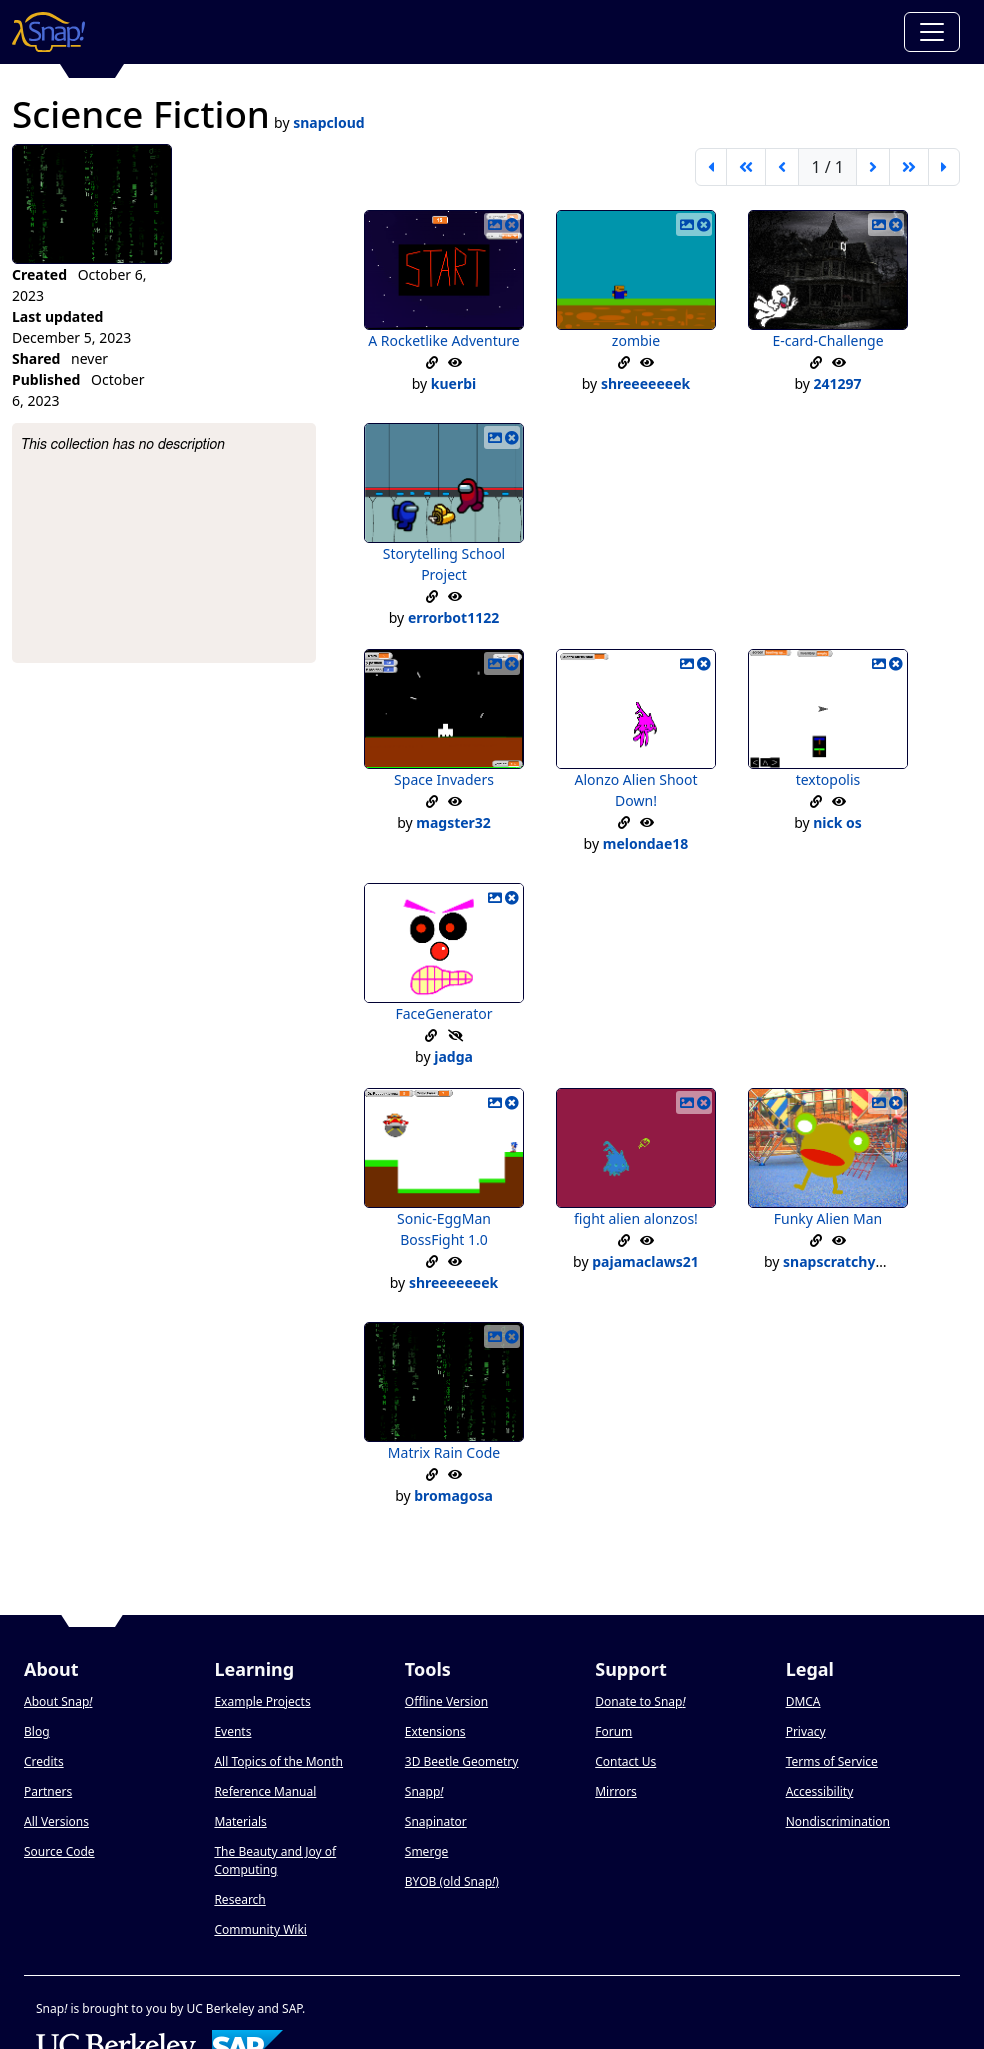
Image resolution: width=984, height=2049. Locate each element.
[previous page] (782, 167)
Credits (44, 1761)
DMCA (803, 1701)
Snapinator (436, 1821)
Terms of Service (832, 1761)
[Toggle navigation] (932, 32)
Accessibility (820, 1791)
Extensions (435, 1731)
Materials (240, 1821)
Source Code (59, 1851)
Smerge (427, 1851)
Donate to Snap (640, 1701)
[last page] (944, 167)
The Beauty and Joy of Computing (275, 1860)
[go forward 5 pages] (909, 167)
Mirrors (616, 1791)
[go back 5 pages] (746, 167)
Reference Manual (265, 1791)
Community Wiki (260, 1929)
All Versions (56, 1821)
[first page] (711, 167)
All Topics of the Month (278, 1761)
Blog (37, 1731)
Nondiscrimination (838, 1821)
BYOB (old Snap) (452, 1881)
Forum (613, 1731)
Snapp (424, 1791)
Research (239, 1899)
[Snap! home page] (48, 32)
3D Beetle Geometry (462, 1761)
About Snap (58, 1701)
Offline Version (446, 1701)
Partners (48, 1791)
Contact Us (625, 1761)
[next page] (873, 167)
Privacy (806, 1731)
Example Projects (262, 1701)
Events (232, 1731)
